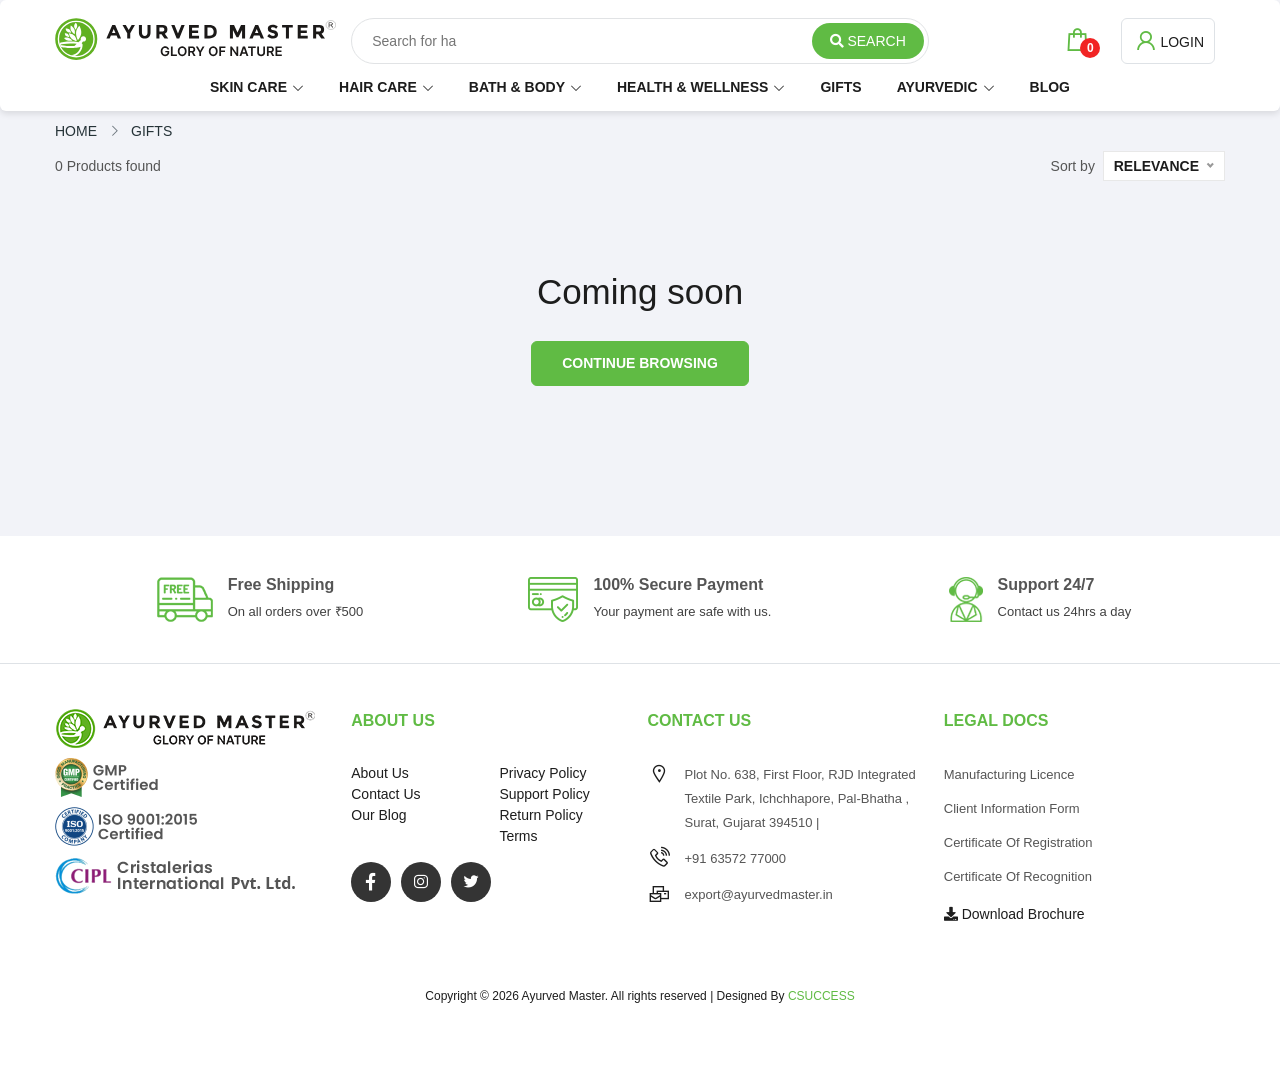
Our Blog (378, 815)
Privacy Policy (542, 773)
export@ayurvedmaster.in (759, 894)
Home (76, 131)
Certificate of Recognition (1018, 876)
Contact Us (385, 794)
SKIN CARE (248, 87)
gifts (151, 131)
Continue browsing (640, 363)
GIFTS (840, 87)
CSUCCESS (821, 996)
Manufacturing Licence (1009, 774)
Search (868, 41)
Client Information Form (1012, 808)
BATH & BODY (517, 87)
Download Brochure (1014, 914)
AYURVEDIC (937, 87)
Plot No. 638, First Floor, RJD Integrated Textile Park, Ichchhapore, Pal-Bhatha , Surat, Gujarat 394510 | (800, 798)
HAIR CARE (378, 87)
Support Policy (544, 794)
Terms (518, 836)
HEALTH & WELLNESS (692, 87)
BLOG (1050, 87)
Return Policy (540, 815)
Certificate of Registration (1018, 842)
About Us (380, 773)
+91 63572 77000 (736, 858)
